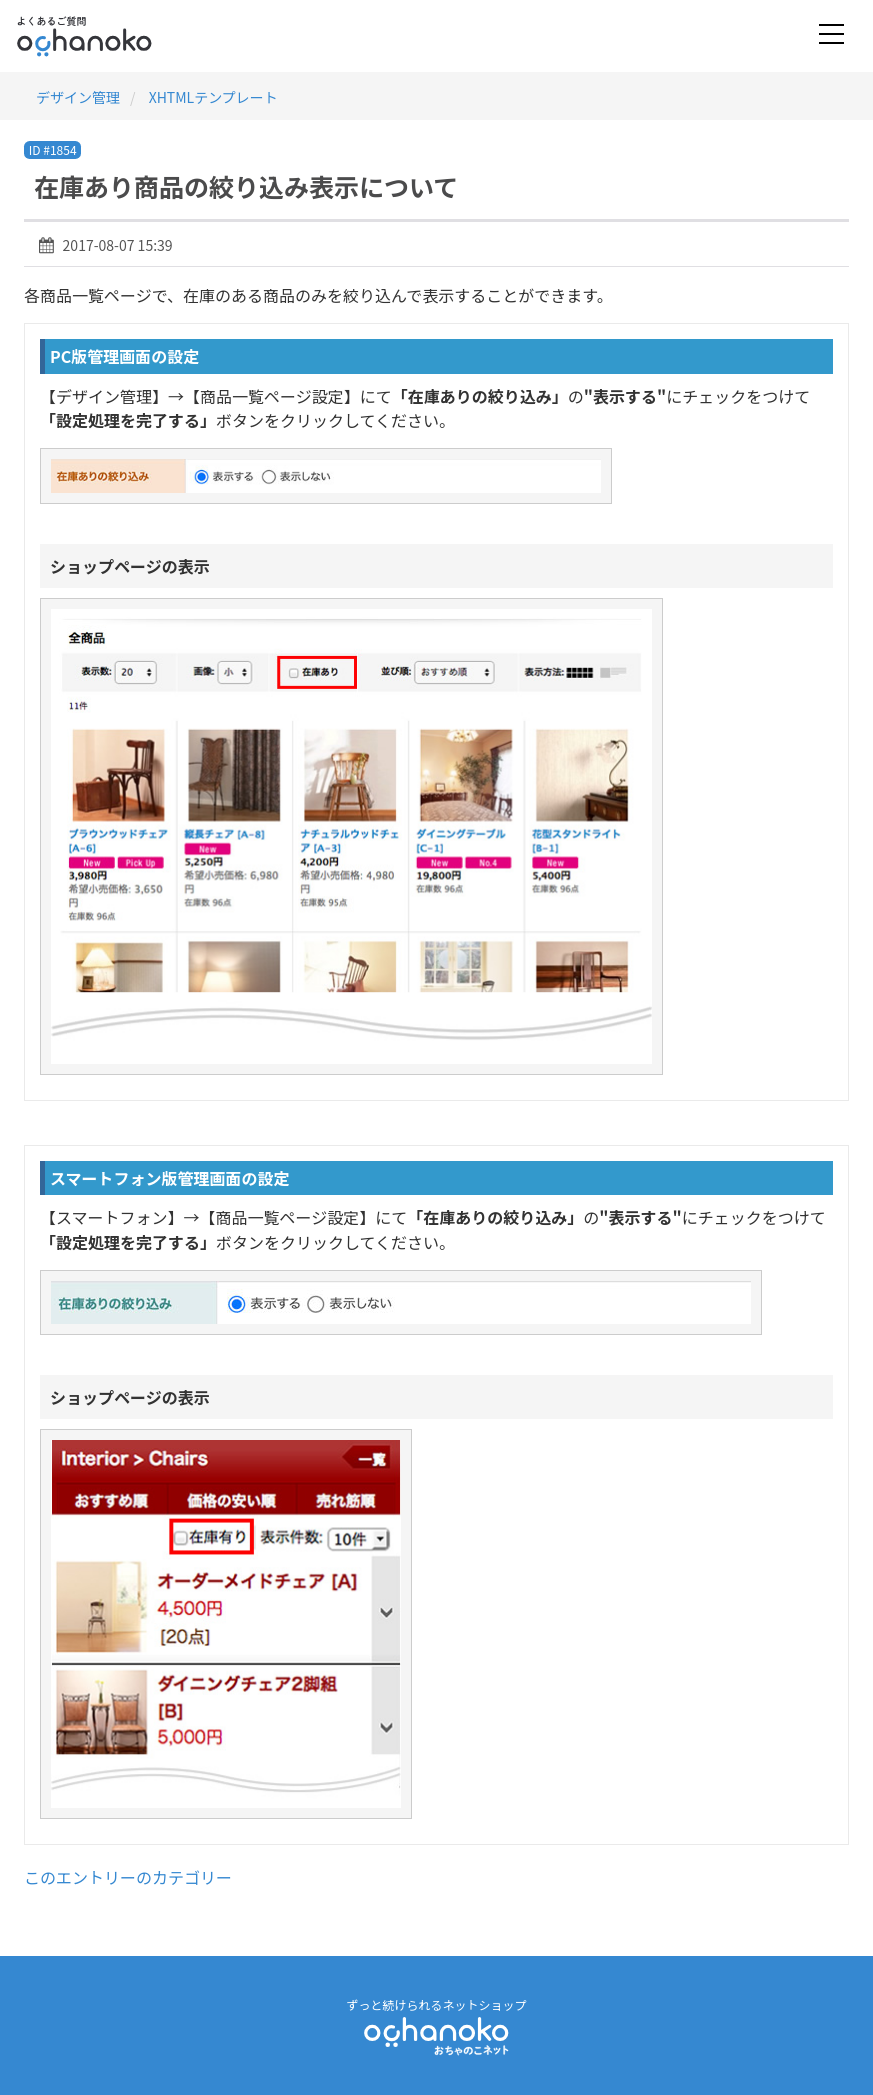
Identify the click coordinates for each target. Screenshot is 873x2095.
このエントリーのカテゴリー (128, 1877)
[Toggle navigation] (831, 35)
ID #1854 (53, 149)
